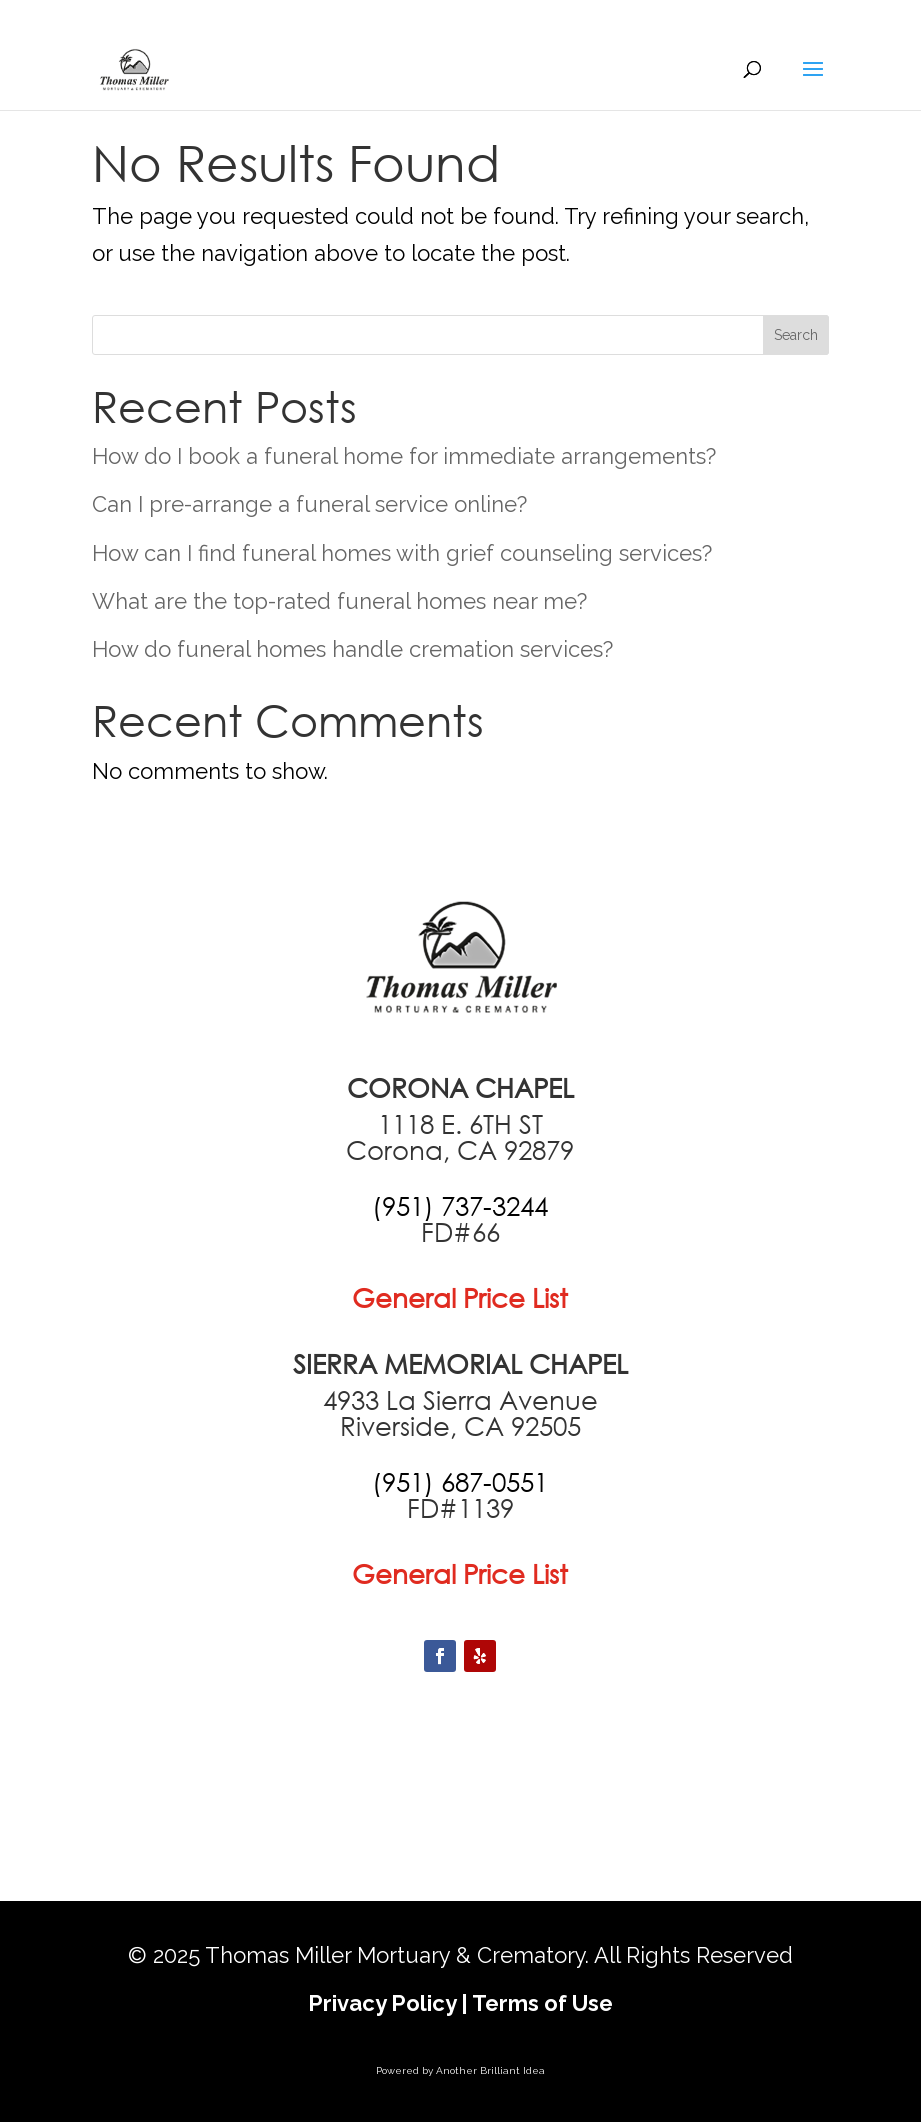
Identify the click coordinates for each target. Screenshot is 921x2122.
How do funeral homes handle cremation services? (352, 649)
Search (796, 335)
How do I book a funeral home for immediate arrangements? (404, 456)
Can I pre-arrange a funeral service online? (309, 504)
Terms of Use (542, 2003)
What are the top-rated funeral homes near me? (339, 601)
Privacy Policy (382, 2003)
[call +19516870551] (460, 1482)
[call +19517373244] (460, 1206)
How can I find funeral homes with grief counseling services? (402, 553)
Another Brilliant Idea (490, 2070)
